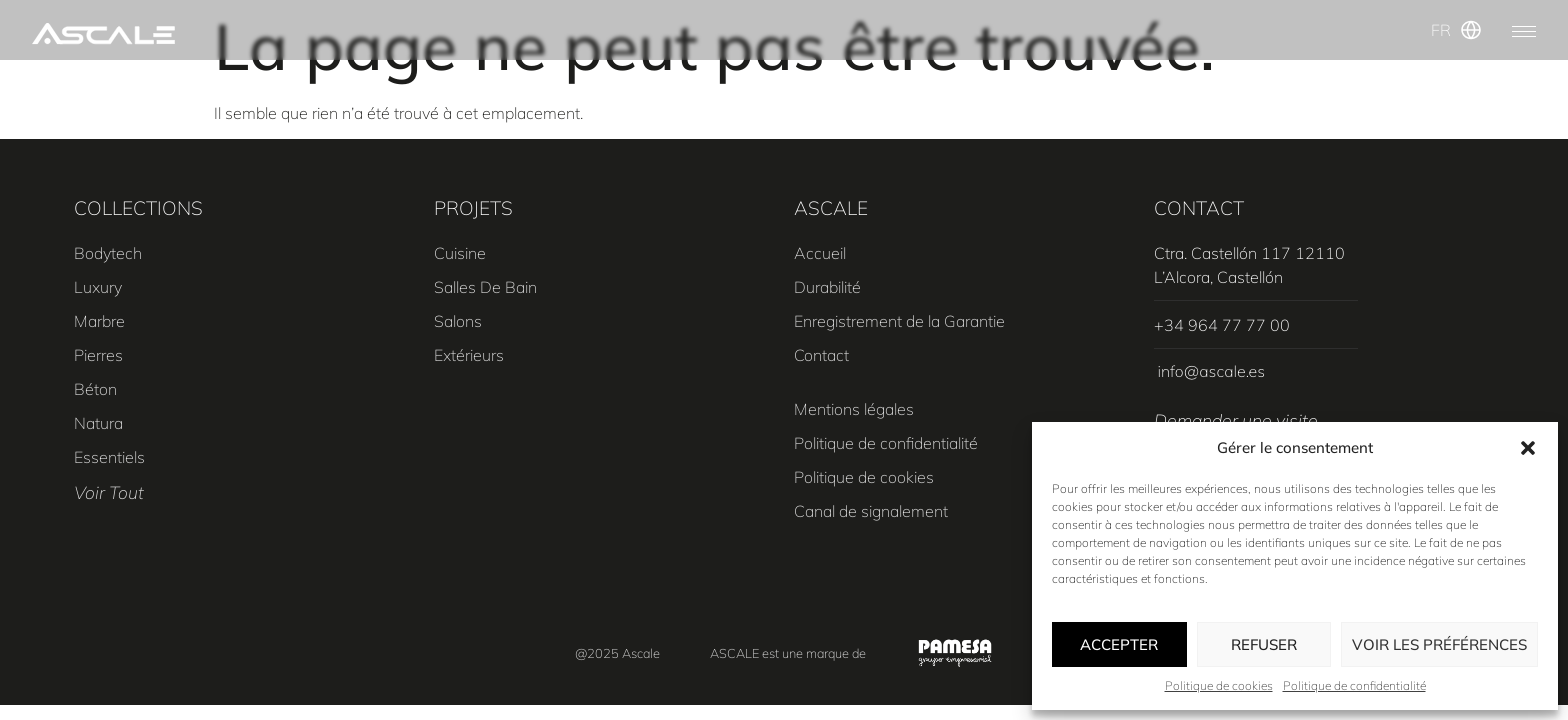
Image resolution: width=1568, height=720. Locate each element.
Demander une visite (1236, 420)
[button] (1528, 448)
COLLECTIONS (138, 208)
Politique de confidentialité (1354, 685)
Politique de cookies (1219, 685)
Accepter (1119, 644)
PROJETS (473, 208)
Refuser (1264, 644)
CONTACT (1199, 208)
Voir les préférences (1439, 644)
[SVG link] (103, 33)
